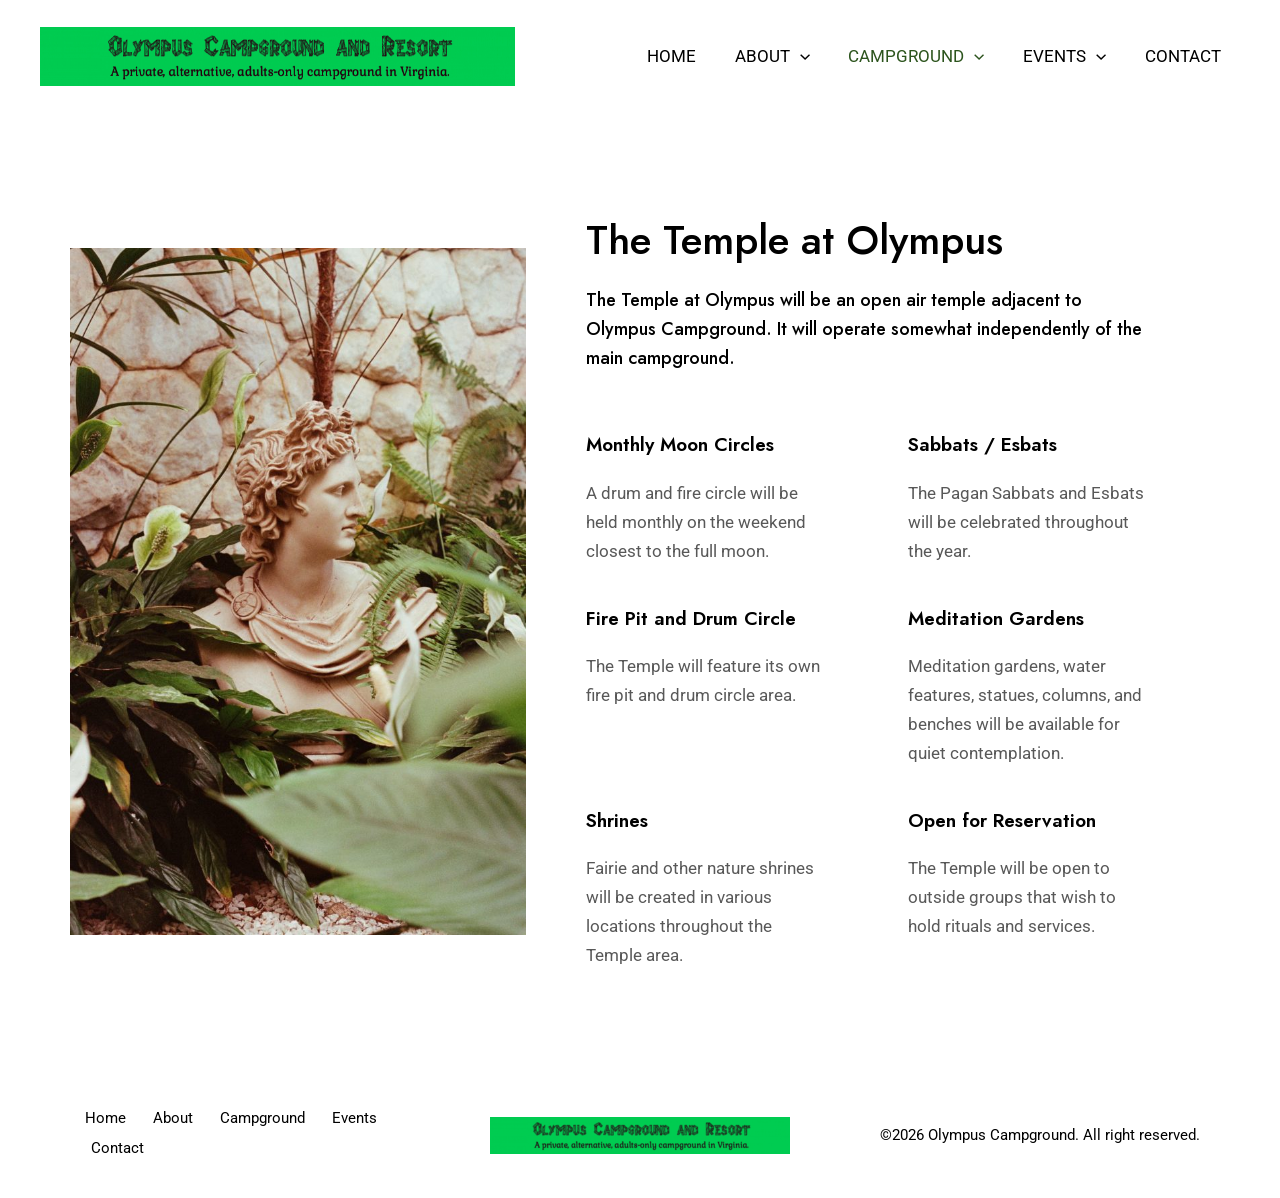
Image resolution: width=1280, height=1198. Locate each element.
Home (691, 56)
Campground (928, 56)
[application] (815, 56)
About (787, 56)
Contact (1185, 56)
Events (1071, 56)
